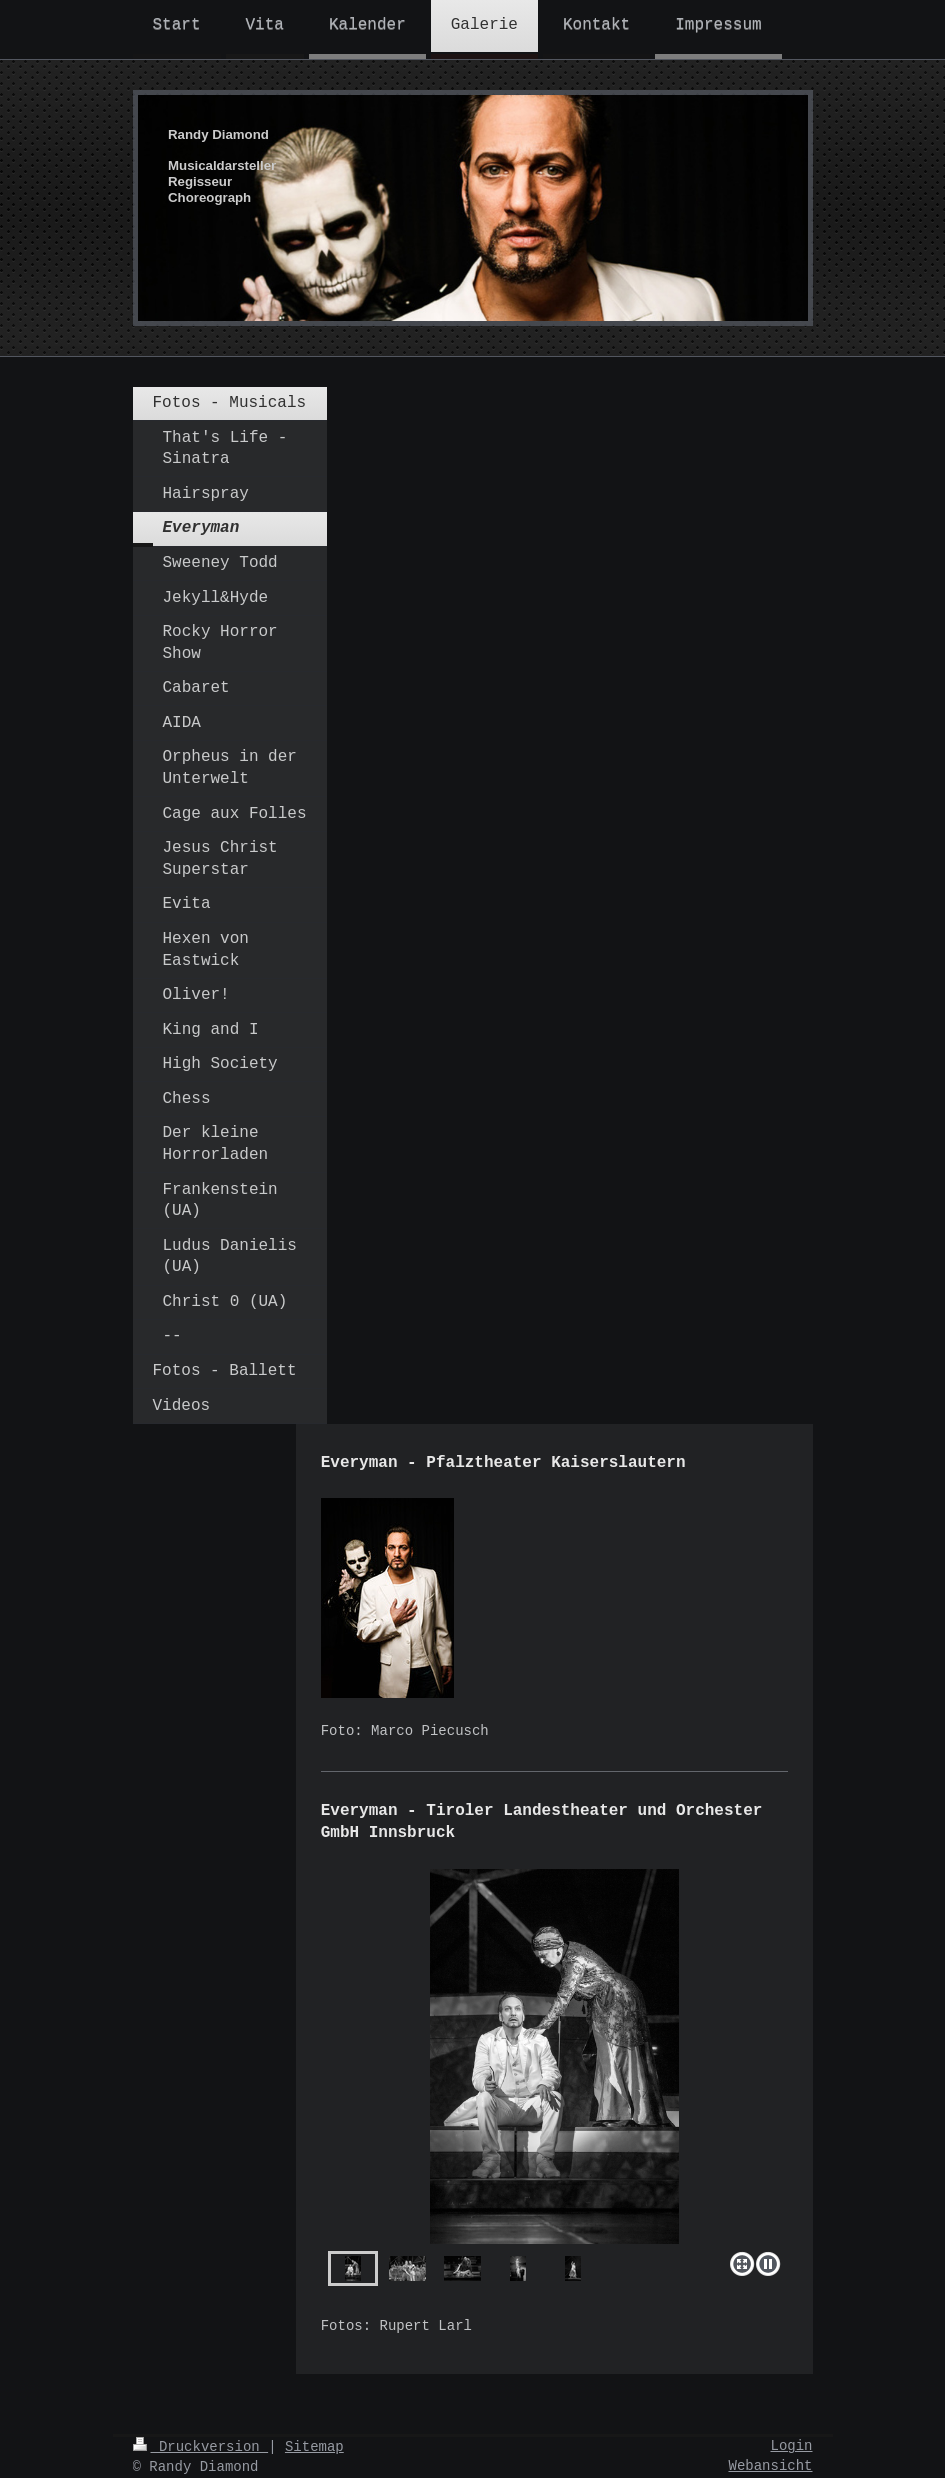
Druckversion (201, 2447)
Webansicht (770, 2466)
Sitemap (314, 2447)
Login (791, 2446)
